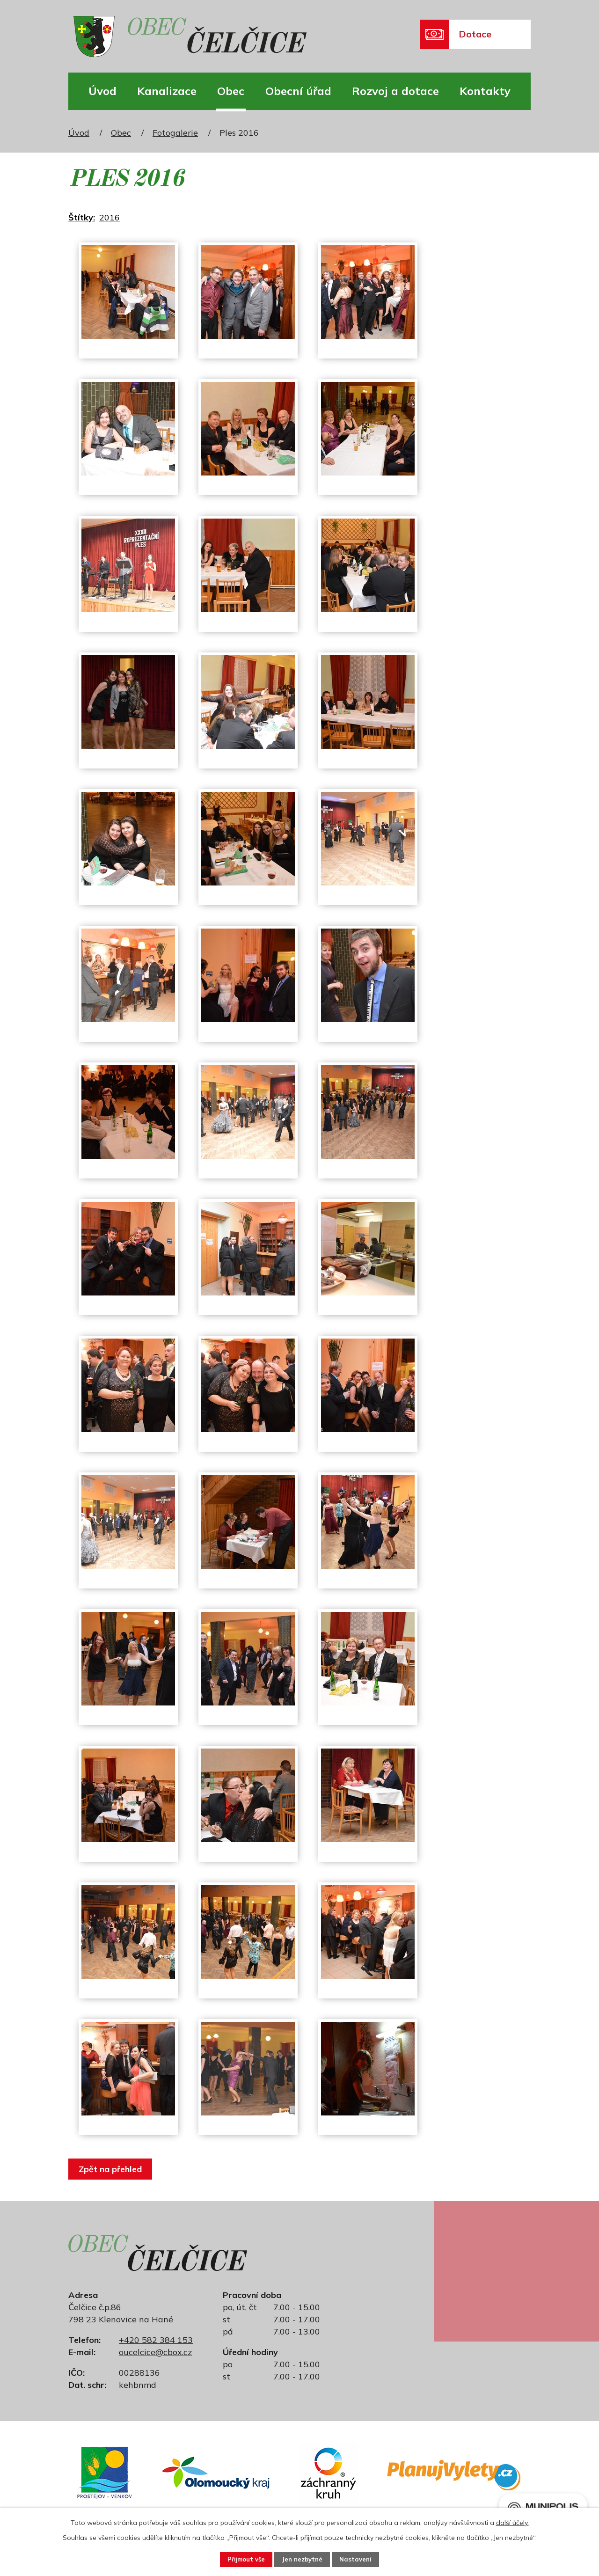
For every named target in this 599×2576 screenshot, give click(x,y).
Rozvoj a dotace (395, 91)
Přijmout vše (239, 2558)
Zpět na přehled (112, 2169)
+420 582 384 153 (156, 2339)
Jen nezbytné (303, 2558)
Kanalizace (167, 91)
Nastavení (363, 2558)
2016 (109, 217)
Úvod (102, 91)
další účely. (512, 2521)
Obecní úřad (298, 91)
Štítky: (81, 217)
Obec (230, 91)
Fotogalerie (175, 132)
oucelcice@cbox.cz (155, 2352)
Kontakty (485, 91)
